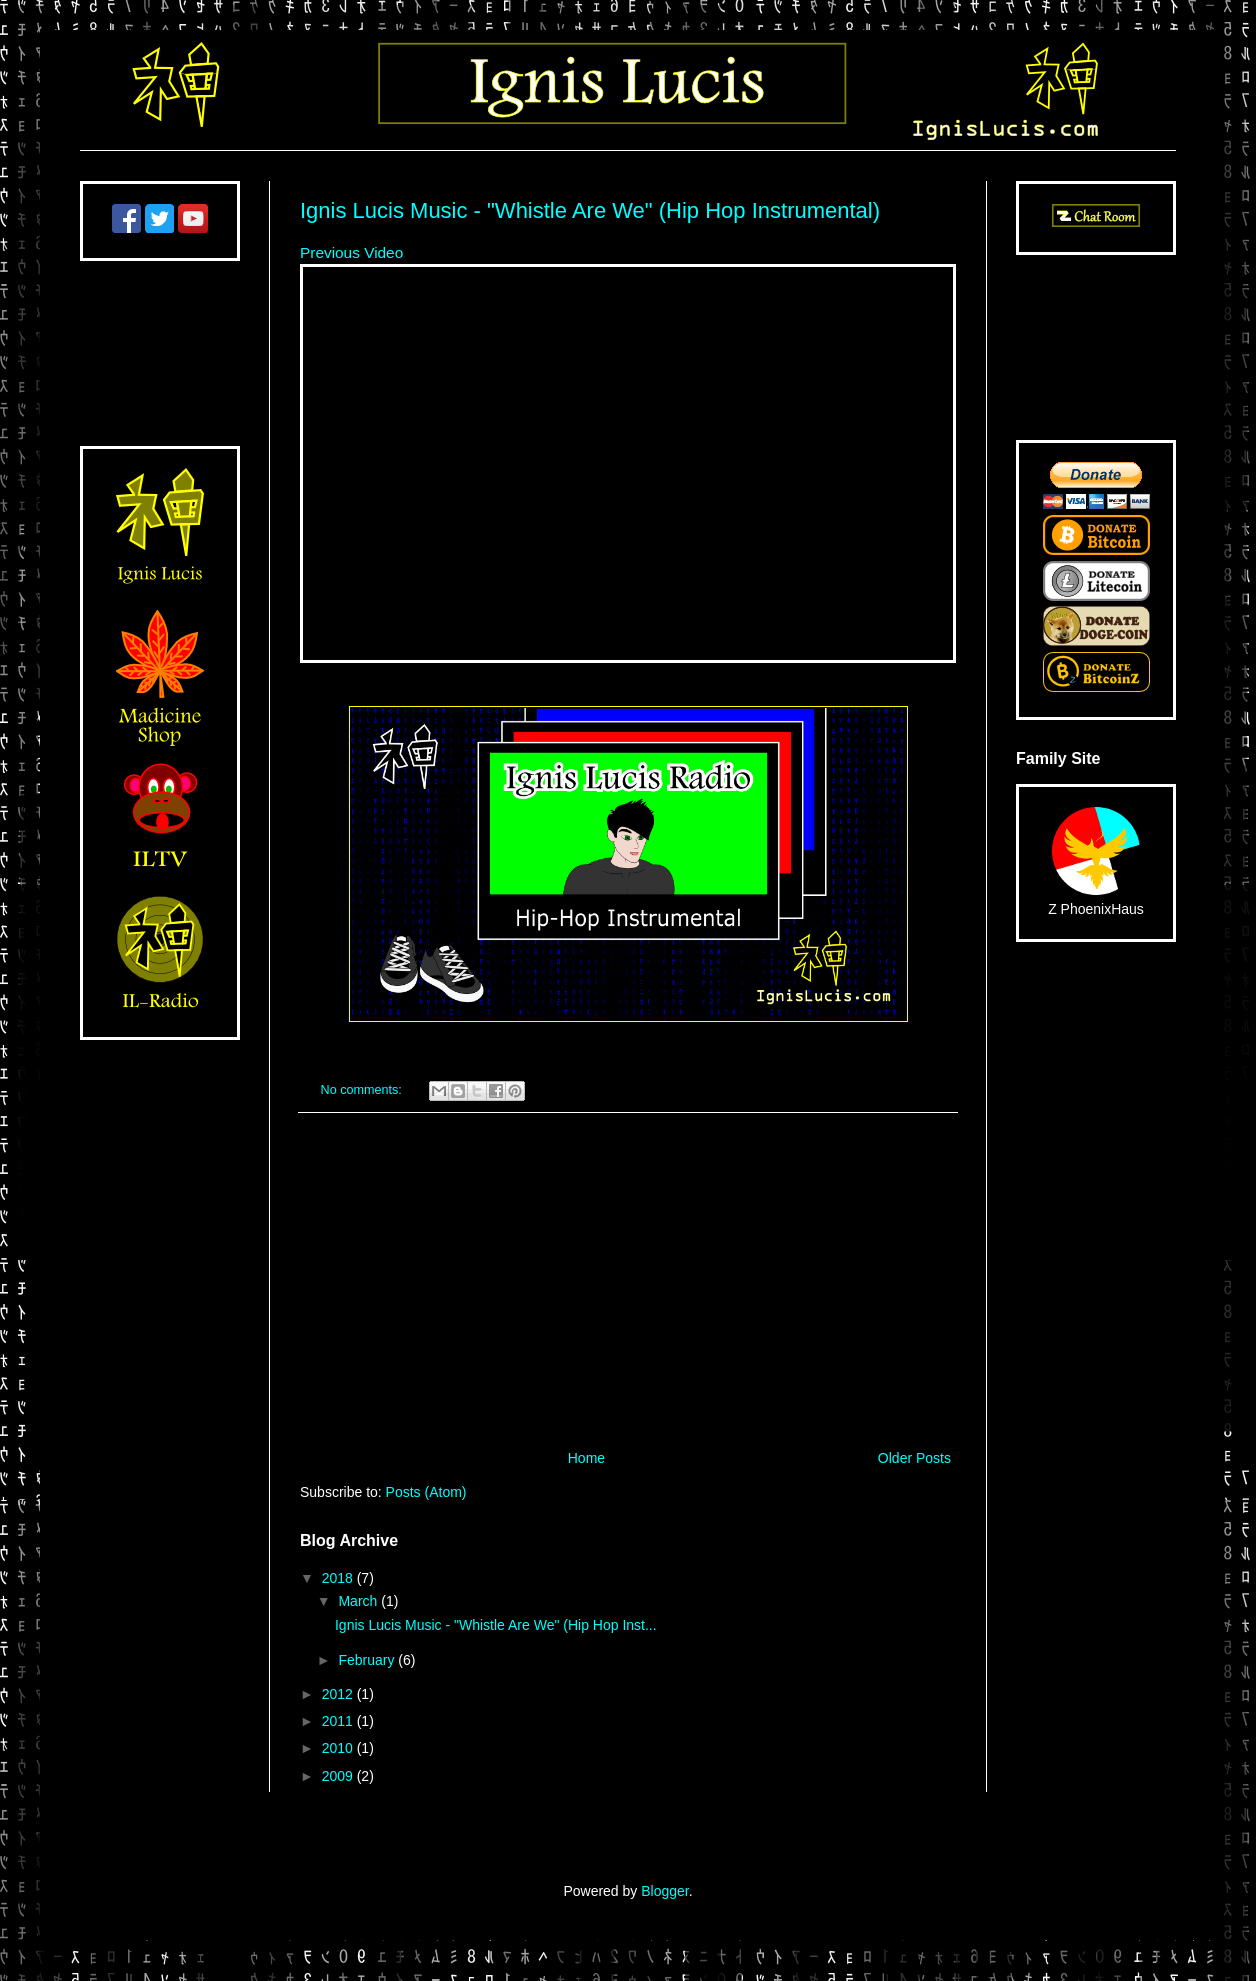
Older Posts (914, 1458)
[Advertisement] (628, 1281)
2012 (339, 1694)
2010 (339, 1748)
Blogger (664, 1891)
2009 (339, 1776)
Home (586, 1458)
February (368, 1660)
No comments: (363, 1090)
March (359, 1601)
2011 (339, 1721)
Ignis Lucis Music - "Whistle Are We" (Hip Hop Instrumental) (590, 210)
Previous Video (351, 252)
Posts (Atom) (426, 1492)
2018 (339, 1578)
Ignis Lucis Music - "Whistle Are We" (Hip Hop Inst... (496, 1625)
